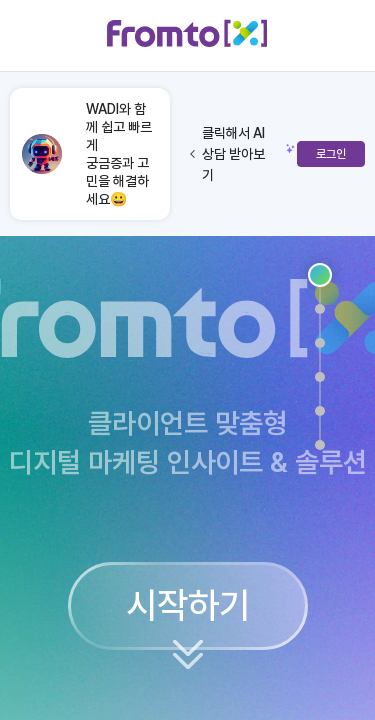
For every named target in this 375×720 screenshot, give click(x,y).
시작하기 (188, 605)
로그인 (331, 154)
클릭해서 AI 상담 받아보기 (227, 154)
